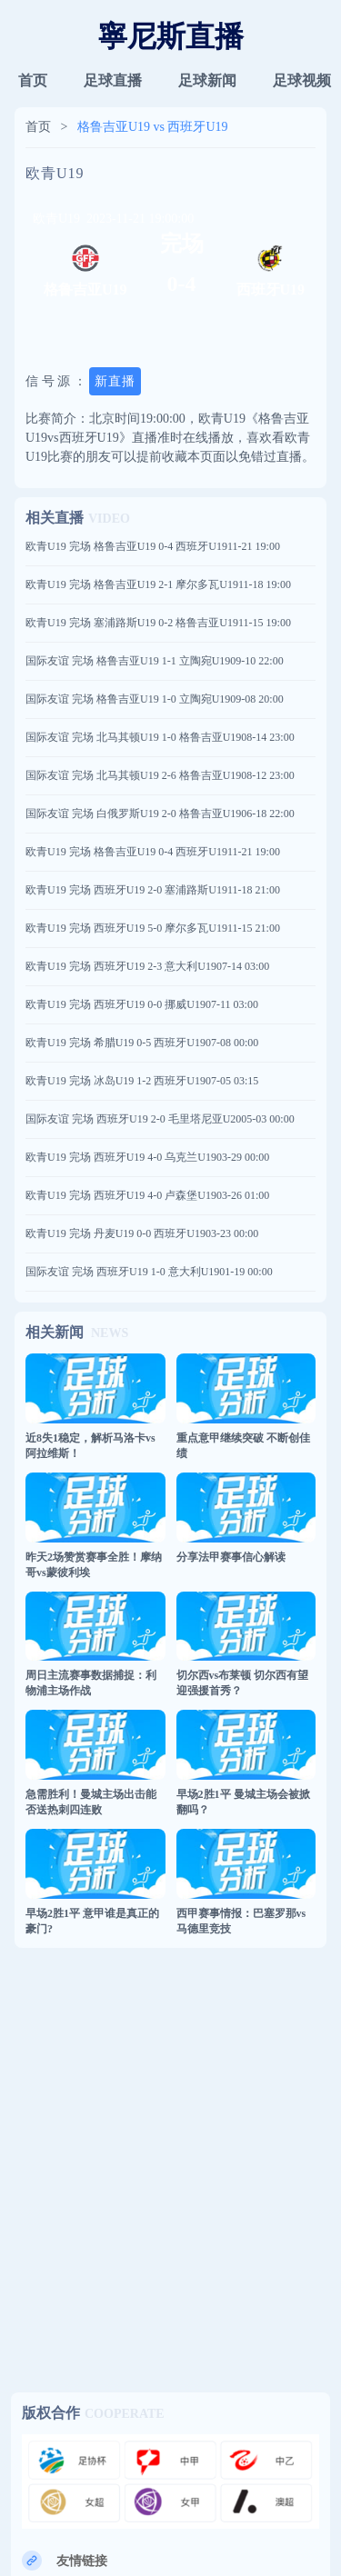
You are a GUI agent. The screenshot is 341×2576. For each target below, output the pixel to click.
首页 (32, 80)
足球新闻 (207, 80)
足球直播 (113, 80)
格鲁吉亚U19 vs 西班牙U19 (152, 127)
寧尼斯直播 (171, 36)
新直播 (115, 381)
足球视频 (302, 80)
